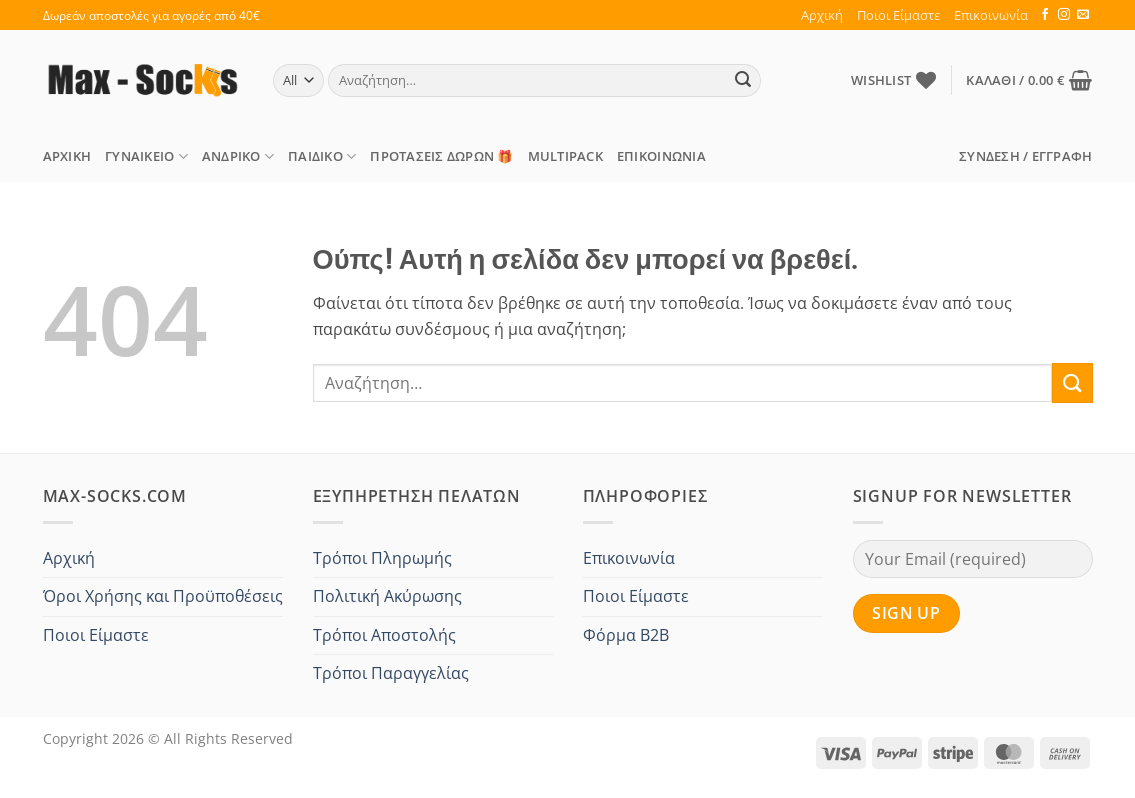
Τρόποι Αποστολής (384, 635)
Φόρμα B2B (626, 635)
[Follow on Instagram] (1064, 15)
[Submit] (743, 81)
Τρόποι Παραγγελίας (391, 673)
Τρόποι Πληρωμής (382, 558)
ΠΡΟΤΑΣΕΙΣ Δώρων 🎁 (441, 156)
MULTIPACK (565, 156)
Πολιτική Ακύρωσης (387, 596)
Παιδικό (322, 156)
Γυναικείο (146, 156)
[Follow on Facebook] (1045, 15)
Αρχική (822, 15)
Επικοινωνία (991, 15)
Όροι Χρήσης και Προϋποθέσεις (163, 596)
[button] (1029, 80)
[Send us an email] (1083, 15)
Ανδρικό (238, 156)
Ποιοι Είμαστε (898, 15)
